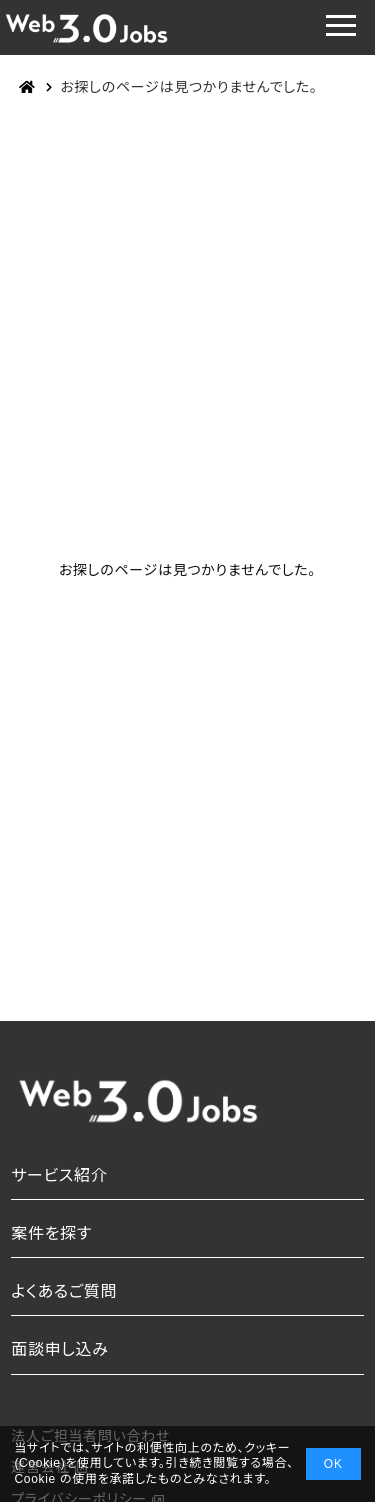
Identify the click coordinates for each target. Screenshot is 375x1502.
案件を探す (51, 1233)
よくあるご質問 (64, 1291)
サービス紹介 (59, 1175)
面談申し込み (59, 1349)
